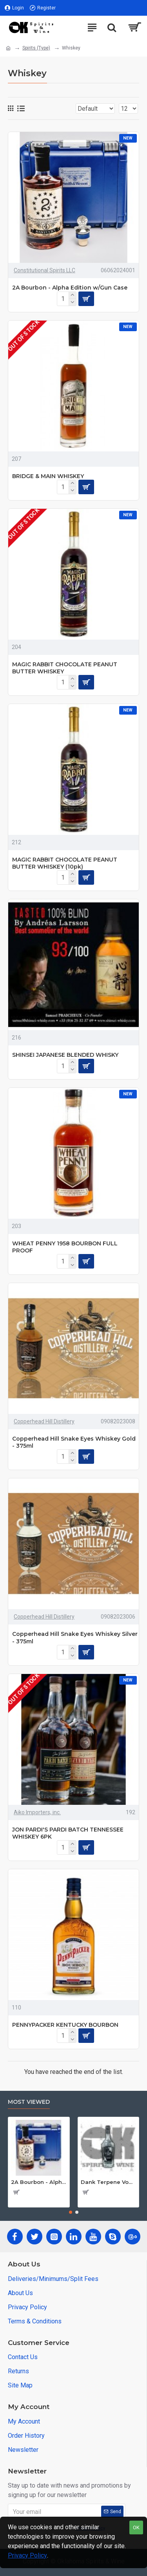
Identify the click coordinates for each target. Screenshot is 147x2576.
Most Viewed (29, 2102)
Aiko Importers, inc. (37, 1812)
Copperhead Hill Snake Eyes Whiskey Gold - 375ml (74, 1442)
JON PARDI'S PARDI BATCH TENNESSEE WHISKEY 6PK (67, 1833)
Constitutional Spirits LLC (44, 270)
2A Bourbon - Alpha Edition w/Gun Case (69, 287)
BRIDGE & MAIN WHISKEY (48, 476)
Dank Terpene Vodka (108, 2182)
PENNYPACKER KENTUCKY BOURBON (65, 2024)
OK (136, 2527)
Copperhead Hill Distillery (44, 1421)
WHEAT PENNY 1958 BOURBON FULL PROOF (65, 1247)
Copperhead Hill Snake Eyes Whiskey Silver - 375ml (75, 1637)
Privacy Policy (27, 2555)
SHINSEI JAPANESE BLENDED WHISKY (65, 1054)
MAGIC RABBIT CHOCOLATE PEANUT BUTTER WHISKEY (64, 668)
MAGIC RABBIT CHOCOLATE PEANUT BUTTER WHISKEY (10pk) (64, 863)
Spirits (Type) (36, 48)
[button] (70, 2212)
